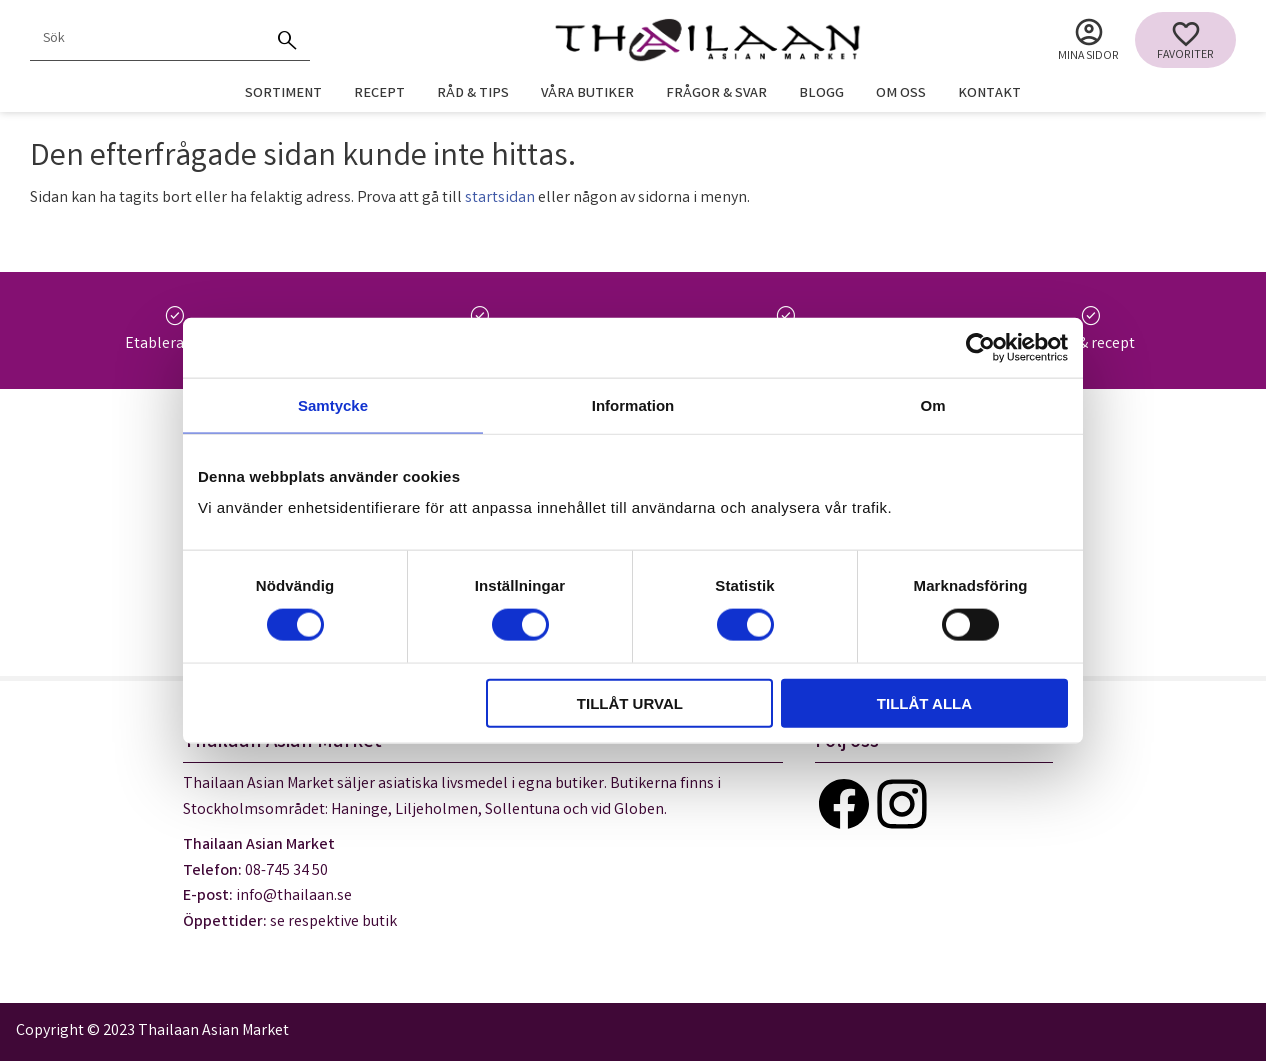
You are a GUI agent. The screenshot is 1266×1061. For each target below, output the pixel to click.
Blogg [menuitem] (821, 94)
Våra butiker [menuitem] (587, 94)
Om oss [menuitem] (901, 94)
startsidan (500, 198)
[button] (1185, 40)
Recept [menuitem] (379, 94)
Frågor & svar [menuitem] (716, 94)
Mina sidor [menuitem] (1088, 56)
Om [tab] (932, 404)
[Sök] (288, 40)
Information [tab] (633, 404)
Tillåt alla (924, 703)
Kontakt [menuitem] (989, 94)
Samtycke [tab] (333, 404)
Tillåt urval (630, 703)
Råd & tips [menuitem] (473, 94)
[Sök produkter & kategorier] (148, 40)
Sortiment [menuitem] (283, 94)
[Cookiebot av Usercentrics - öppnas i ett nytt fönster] (980, 347)
